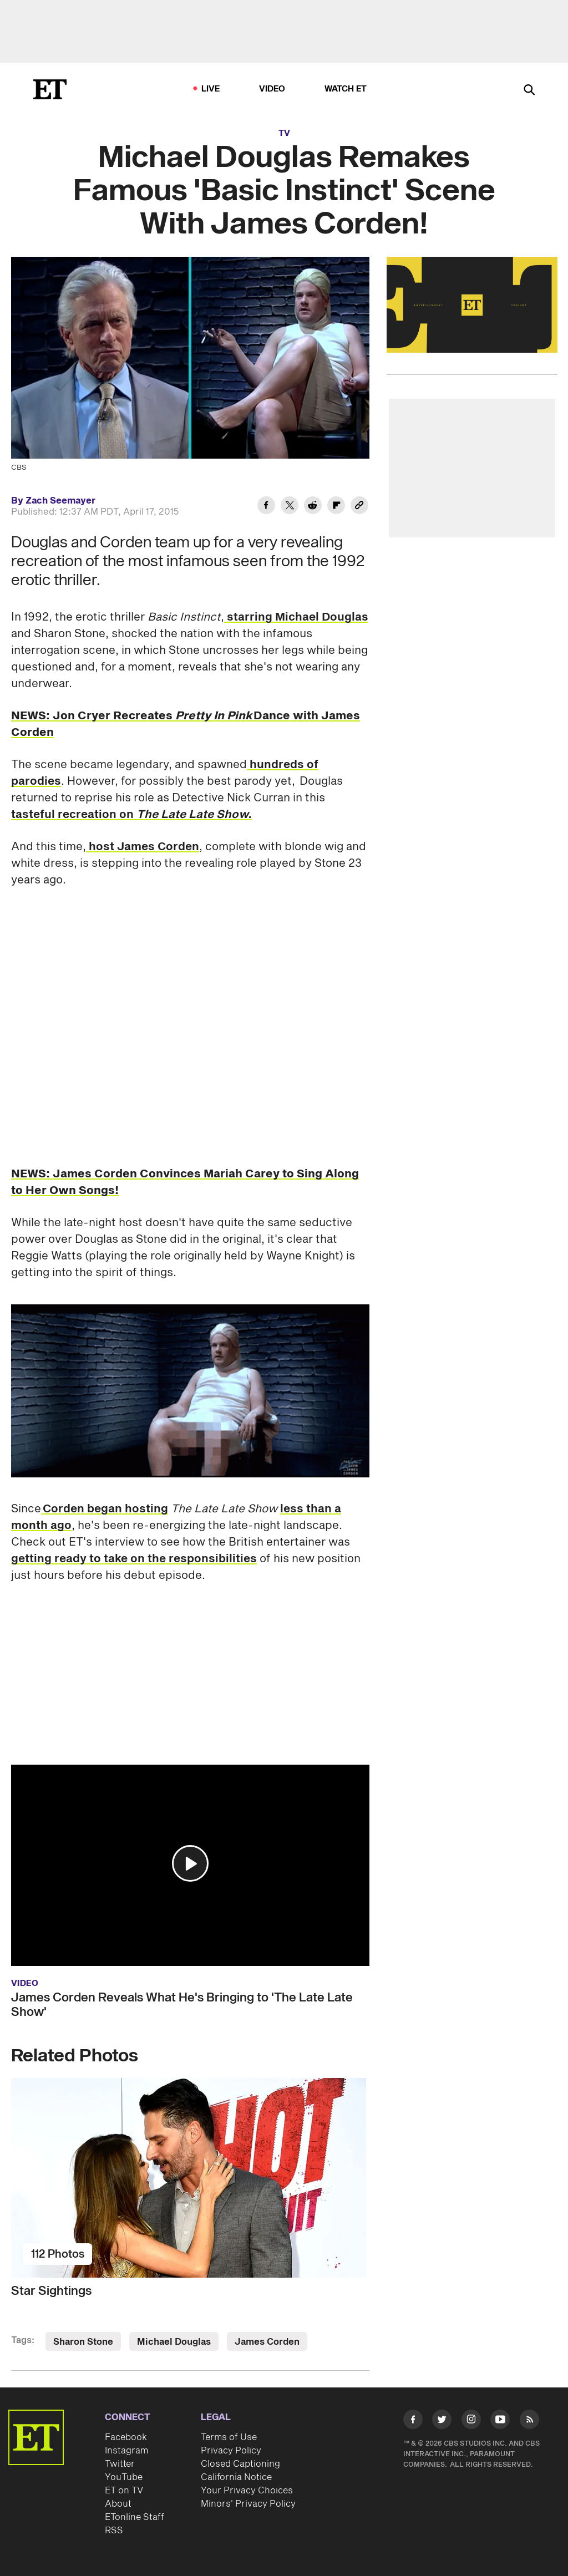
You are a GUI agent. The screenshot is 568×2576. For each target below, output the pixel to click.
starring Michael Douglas (296, 617)
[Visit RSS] (529, 2421)
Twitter (120, 2464)
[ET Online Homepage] (50, 89)
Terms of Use (229, 2437)
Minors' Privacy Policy (248, 2504)
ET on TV (124, 2490)
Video (272, 89)
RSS (114, 2530)
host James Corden (142, 847)
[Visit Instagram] (471, 2421)
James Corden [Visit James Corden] (267, 2342)
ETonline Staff (134, 2517)
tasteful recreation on (131, 814)
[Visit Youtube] (500, 2421)
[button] (190, 1863)
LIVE (210, 89)
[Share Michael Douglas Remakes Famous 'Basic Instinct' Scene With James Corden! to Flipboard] (336, 507)
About (118, 2504)
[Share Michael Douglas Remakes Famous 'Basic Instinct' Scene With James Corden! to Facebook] (266, 507)
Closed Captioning (240, 2464)
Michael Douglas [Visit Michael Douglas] (174, 2342)
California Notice (236, 2477)
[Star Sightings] (190, 2178)
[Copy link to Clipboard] (359, 507)
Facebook (126, 2437)
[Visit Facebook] (413, 2421)
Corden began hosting (104, 1509)
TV (284, 133)
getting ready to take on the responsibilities (134, 1559)
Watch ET (345, 89)
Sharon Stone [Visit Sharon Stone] (83, 2342)
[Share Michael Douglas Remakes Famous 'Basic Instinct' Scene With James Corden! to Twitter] (290, 507)
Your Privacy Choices (247, 2490)
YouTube (124, 2477)
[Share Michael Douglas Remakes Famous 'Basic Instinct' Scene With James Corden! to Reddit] (313, 507)
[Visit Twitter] (442, 2421)
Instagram (126, 2450)
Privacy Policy (231, 2450)
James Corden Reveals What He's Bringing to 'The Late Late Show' (182, 2004)
